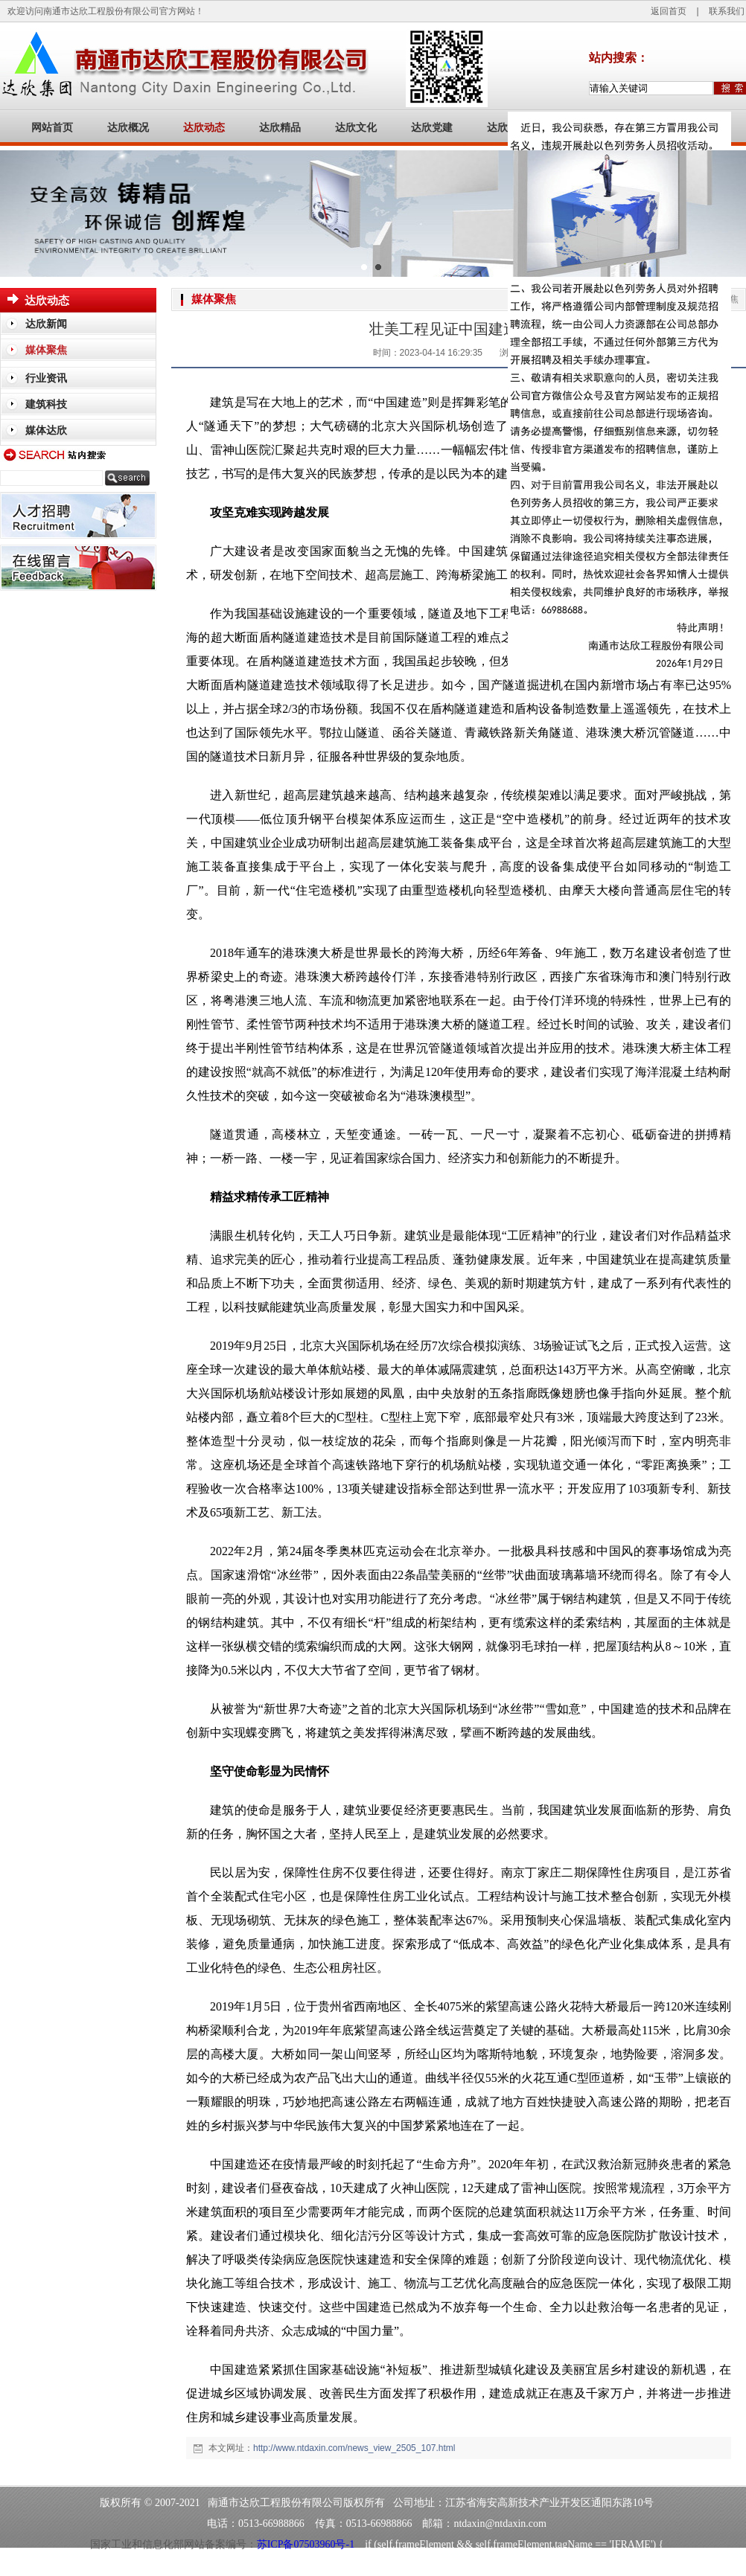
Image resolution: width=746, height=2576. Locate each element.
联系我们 (727, 11)
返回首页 (668, 11)
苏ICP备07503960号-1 (305, 2544)
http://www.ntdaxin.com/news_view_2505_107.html (354, 2448)
